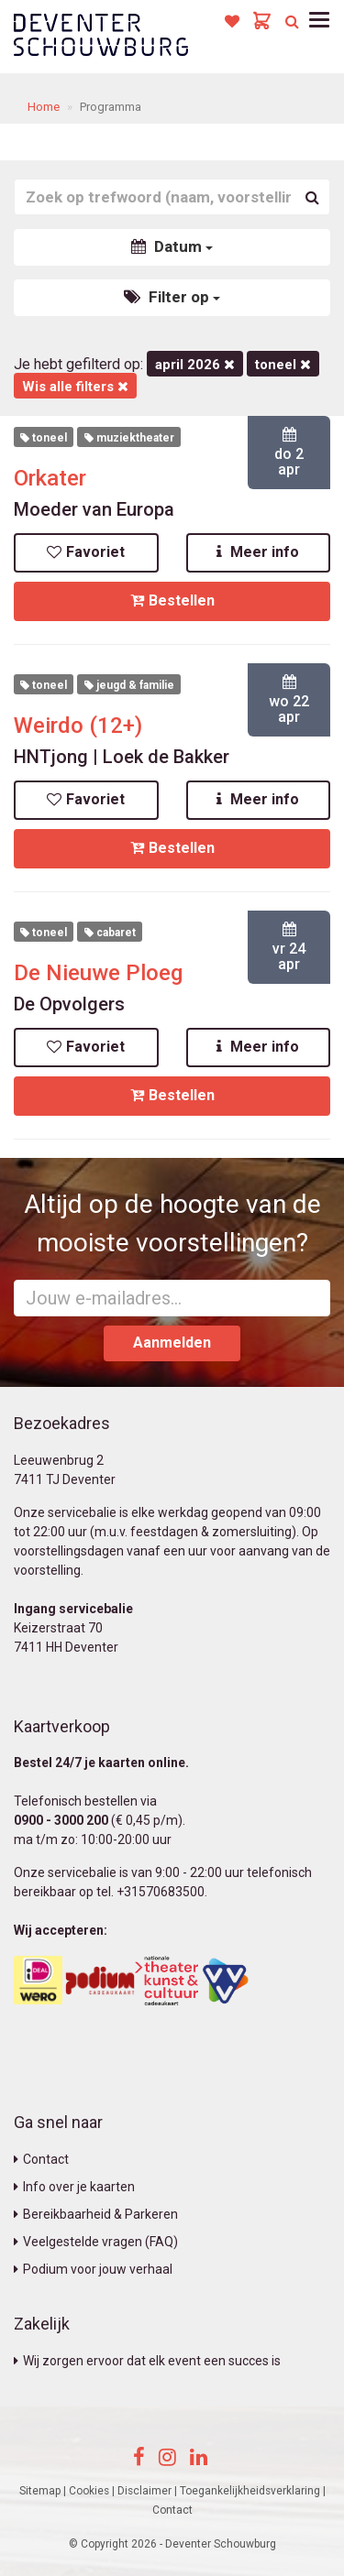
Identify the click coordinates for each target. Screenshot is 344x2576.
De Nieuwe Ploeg (98, 973)
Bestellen (172, 600)
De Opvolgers (69, 1004)
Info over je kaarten (74, 2186)
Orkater (50, 478)
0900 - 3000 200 (61, 1820)
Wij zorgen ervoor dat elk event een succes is (147, 2360)
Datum (172, 246)
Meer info (257, 552)
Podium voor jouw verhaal (93, 2269)
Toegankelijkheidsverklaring (250, 2490)
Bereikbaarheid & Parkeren (96, 2214)
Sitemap (40, 2490)
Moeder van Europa (94, 509)
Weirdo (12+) (78, 725)
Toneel (283, 364)
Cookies (89, 2490)
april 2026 (195, 364)
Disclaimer (144, 2490)
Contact (41, 2159)
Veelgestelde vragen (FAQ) (96, 2241)
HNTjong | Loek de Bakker (121, 757)
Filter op (172, 297)
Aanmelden (172, 1342)
